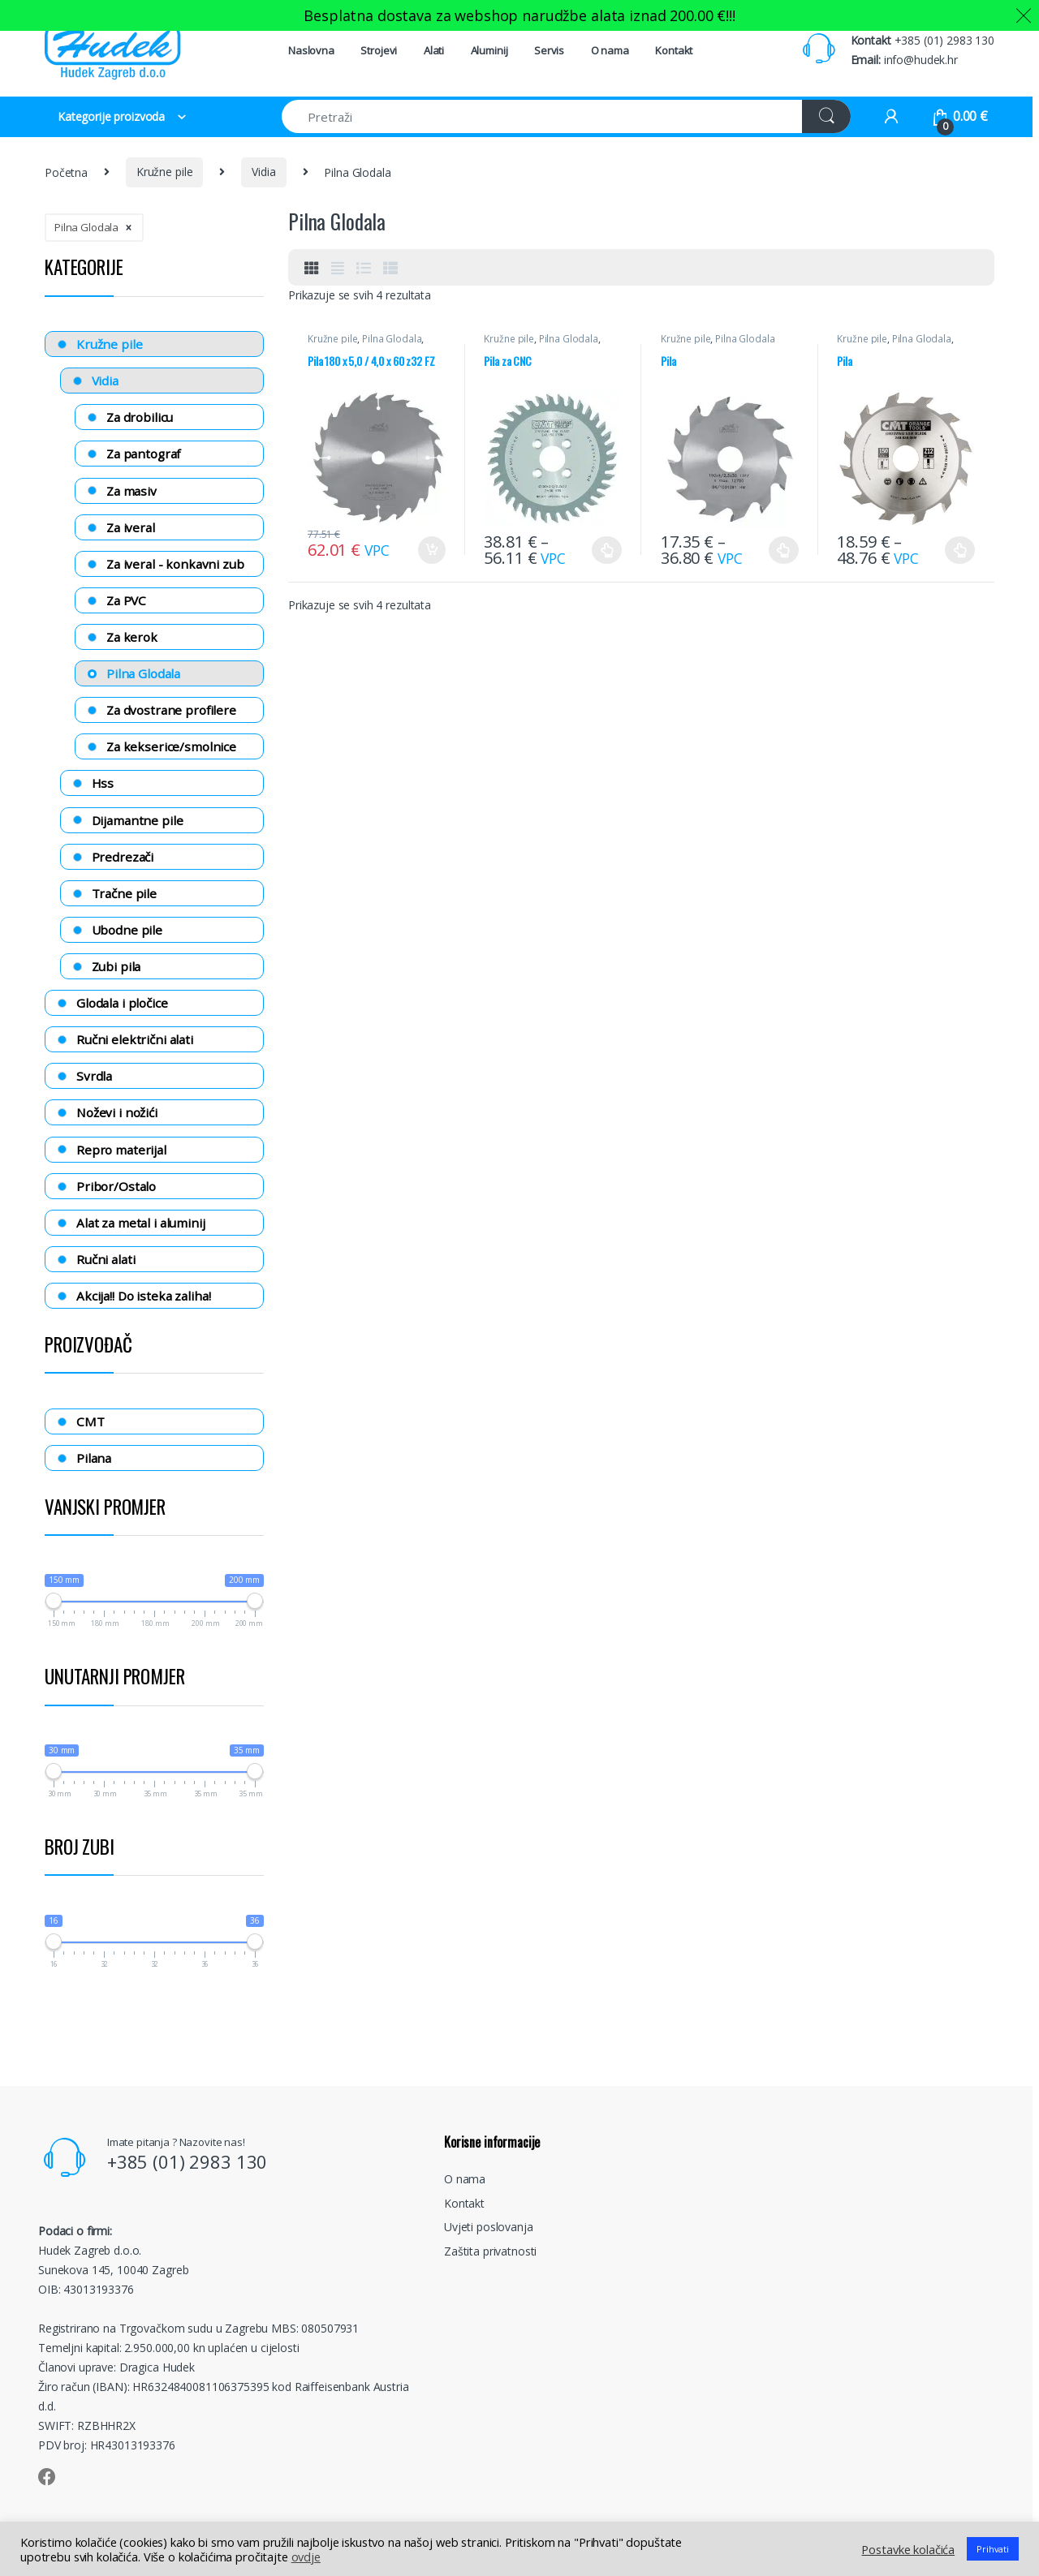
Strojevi (378, 50)
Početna (66, 171)
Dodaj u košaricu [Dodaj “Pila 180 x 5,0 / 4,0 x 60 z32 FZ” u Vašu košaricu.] (432, 550)
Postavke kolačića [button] (908, 2549)
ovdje (306, 2556)
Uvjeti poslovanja (488, 2226)
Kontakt (673, 50)
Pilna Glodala (391, 339)
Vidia (263, 171)
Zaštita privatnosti (490, 2251)
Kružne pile (164, 171)
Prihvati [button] (992, 2549)
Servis (549, 50)
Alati (434, 50)
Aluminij (489, 50)
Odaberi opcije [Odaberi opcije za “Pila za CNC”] (607, 550)
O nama (610, 50)
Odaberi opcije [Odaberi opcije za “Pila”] (784, 550)
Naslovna (311, 50)
